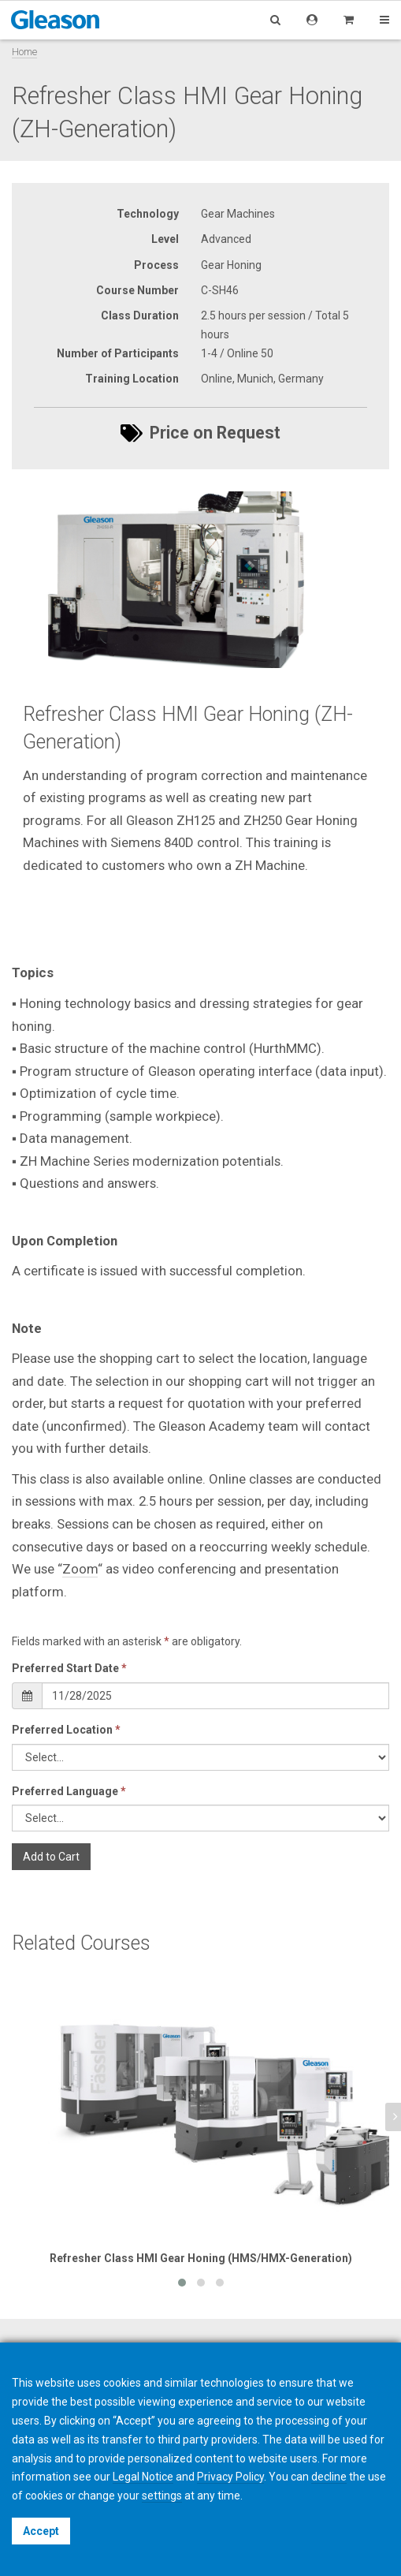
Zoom (80, 1569)
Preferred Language (69, 1791)
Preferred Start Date (69, 1668)
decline (329, 2476)
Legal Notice (143, 2476)
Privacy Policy (230, 2476)
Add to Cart (51, 1856)
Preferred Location (66, 1729)
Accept (41, 2531)
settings (162, 2495)
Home (24, 52)
